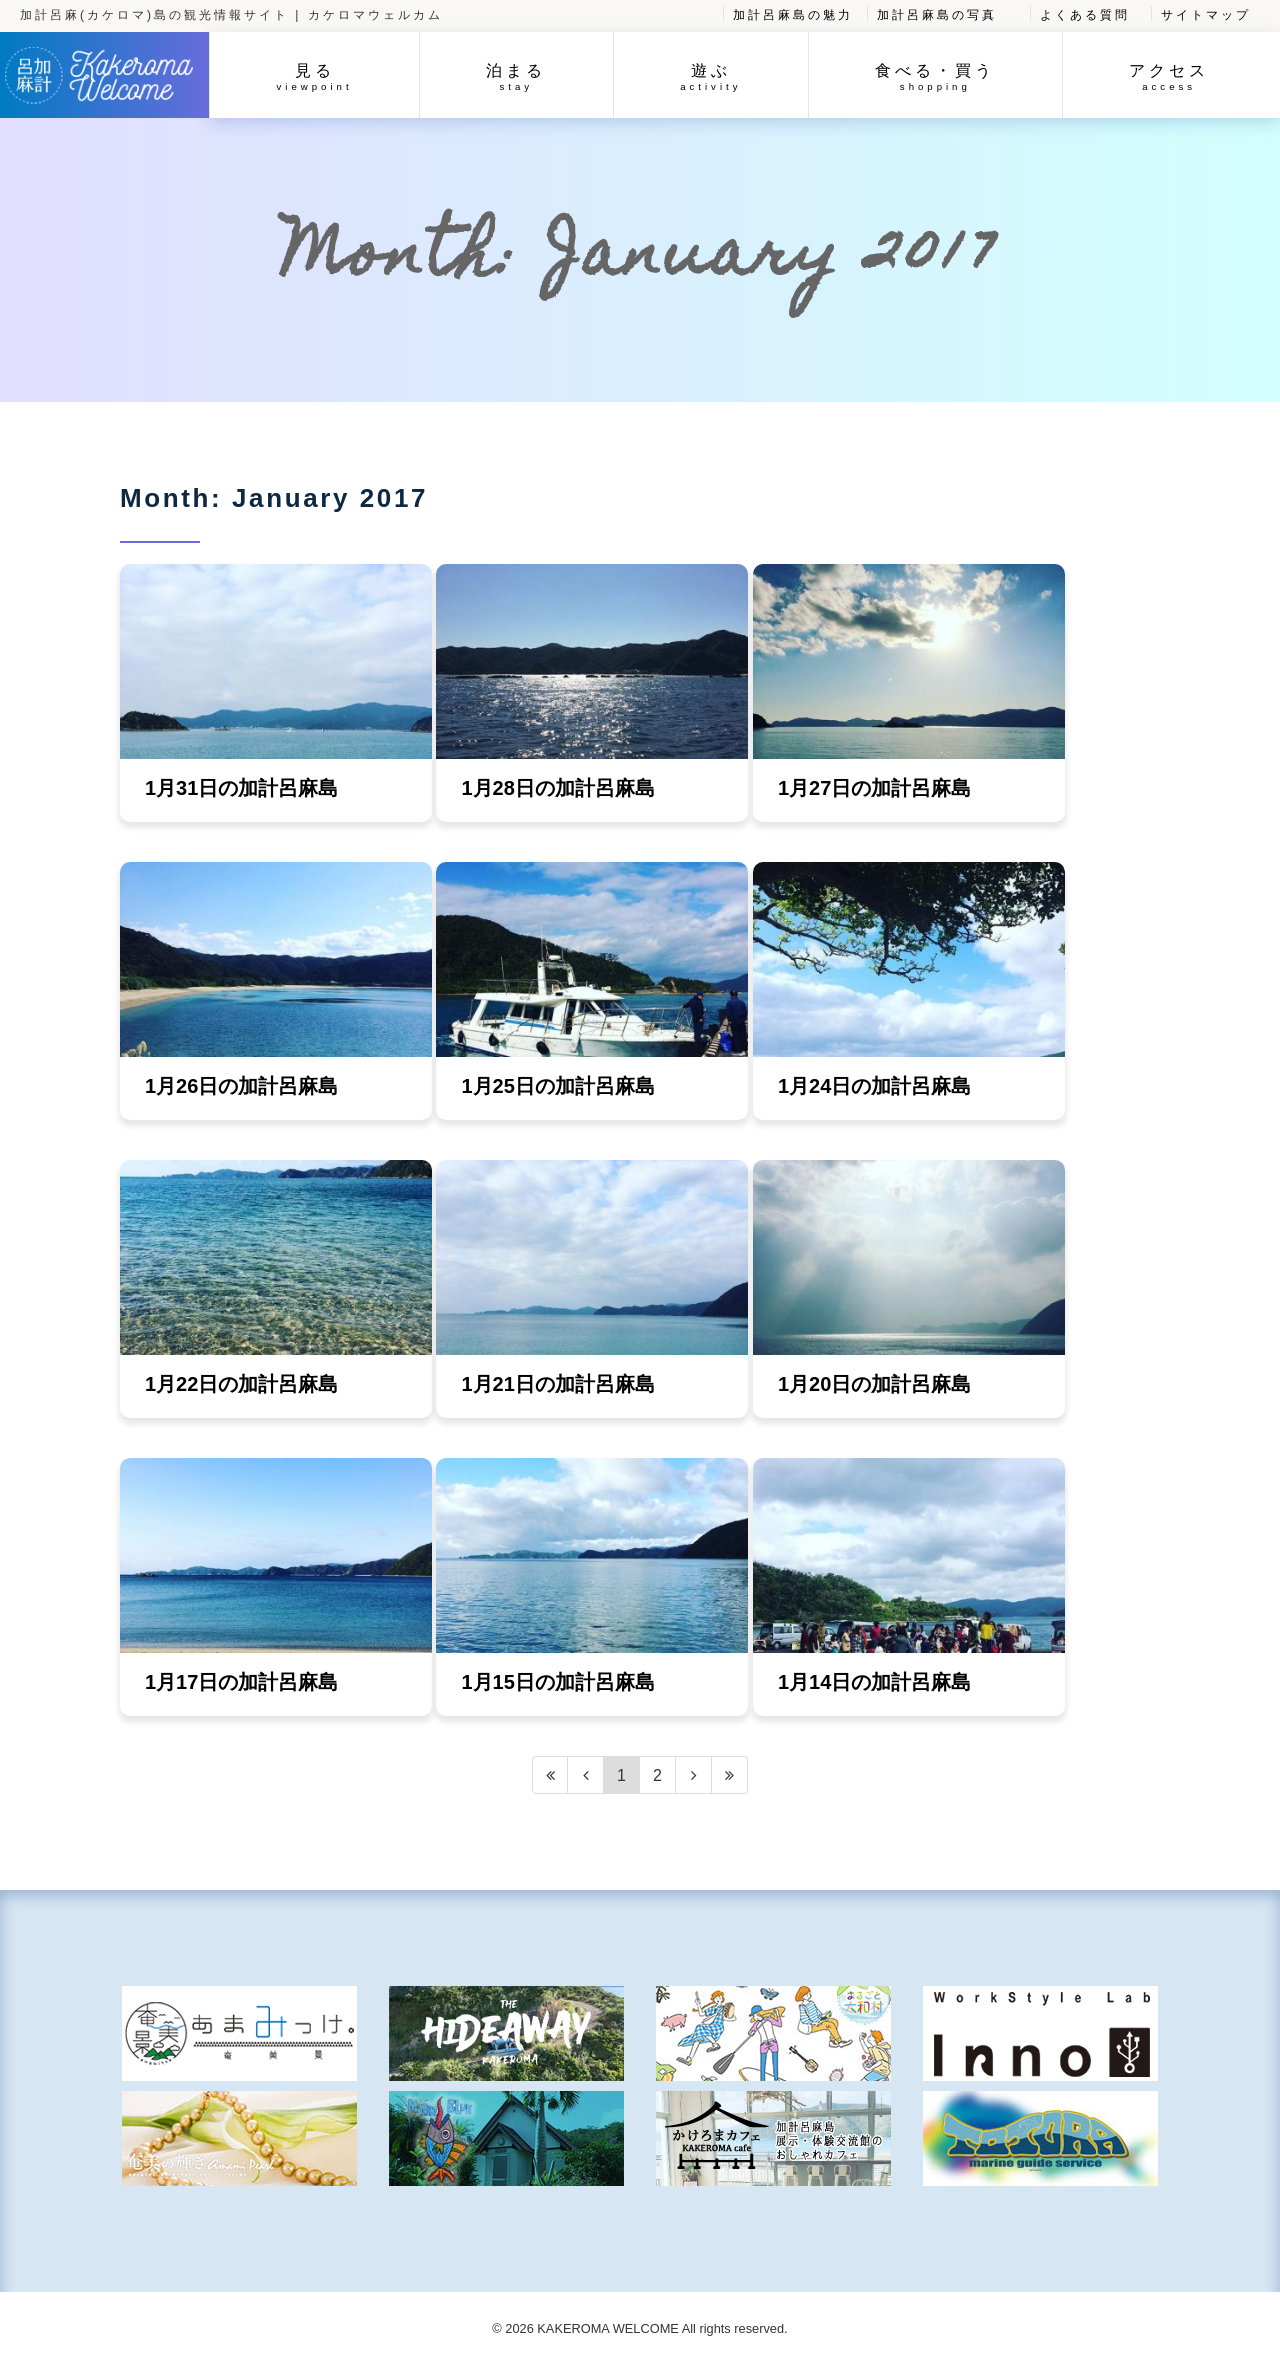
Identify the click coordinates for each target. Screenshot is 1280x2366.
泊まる (516, 77)
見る (315, 77)
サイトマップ (1206, 15)
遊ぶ (710, 77)
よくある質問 (1085, 15)
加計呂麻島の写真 (937, 15)
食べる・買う (935, 77)
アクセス (1169, 77)
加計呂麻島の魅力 (793, 15)
